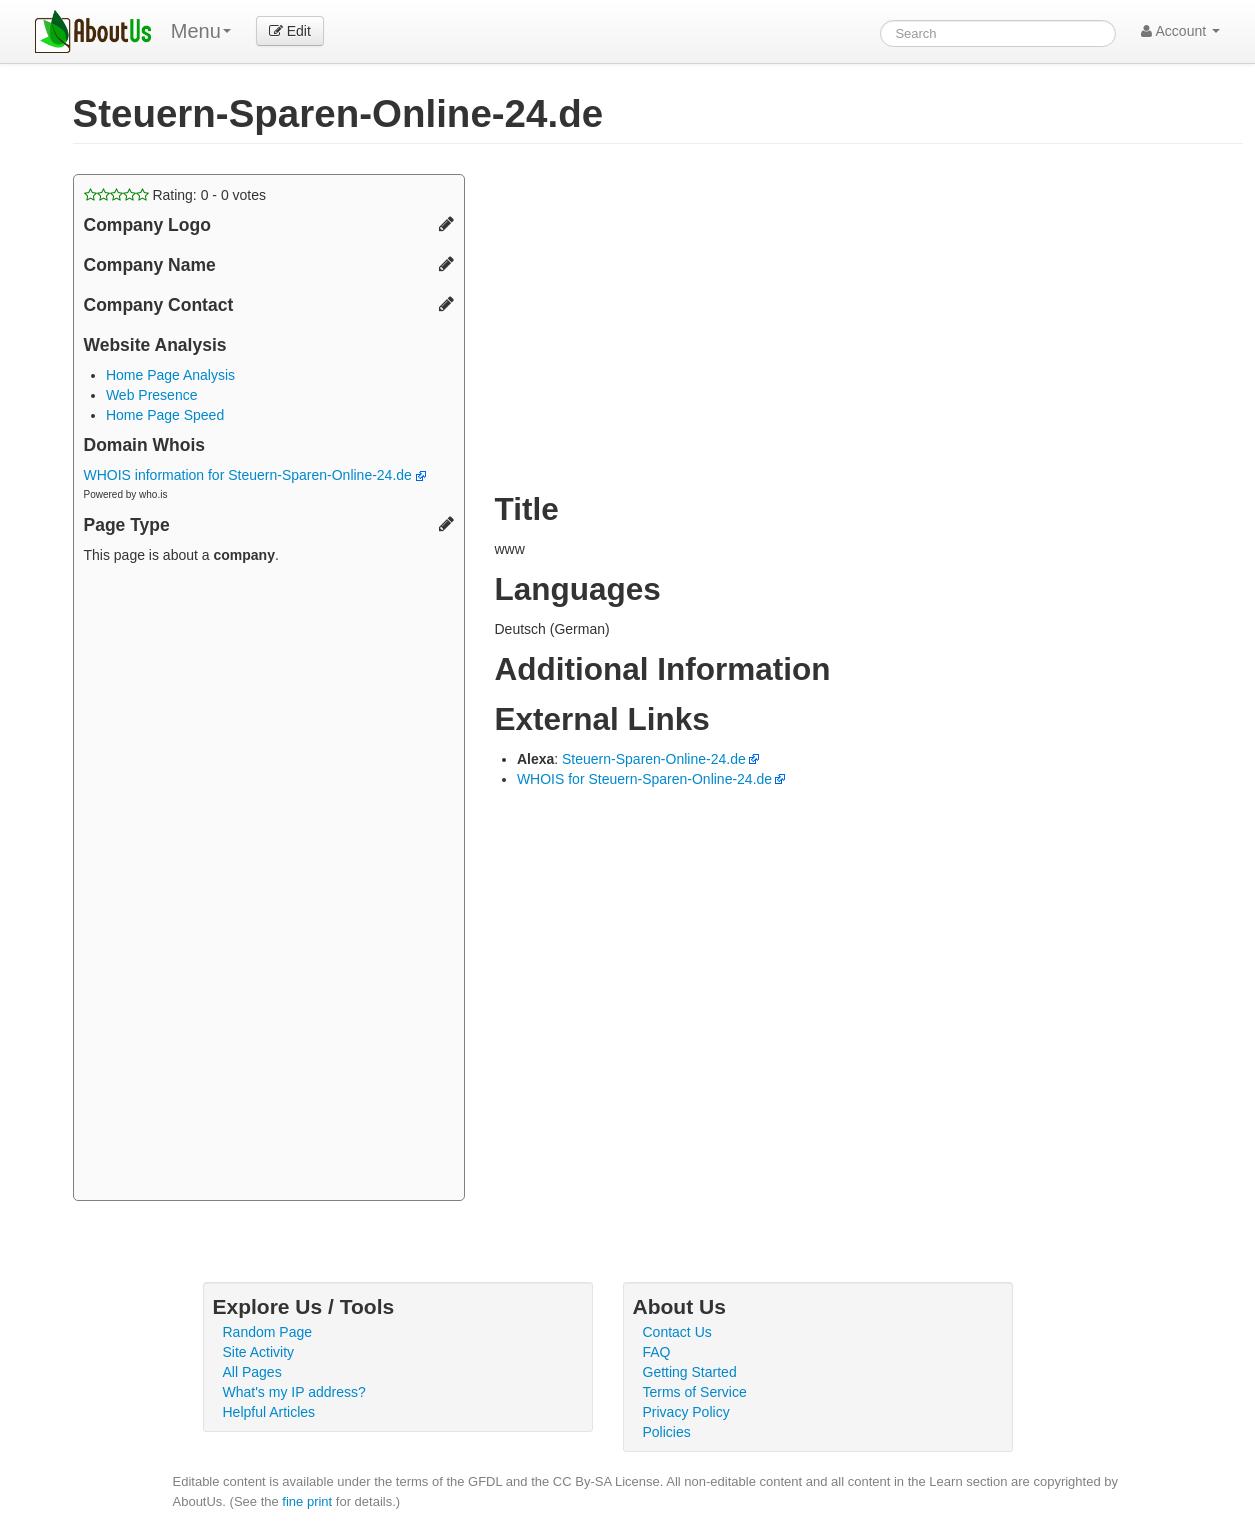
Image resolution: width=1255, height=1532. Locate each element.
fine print (307, 1501)
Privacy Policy (686, 1412)
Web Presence (152, 395)
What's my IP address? (294, 1392)
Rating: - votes (175, 195)
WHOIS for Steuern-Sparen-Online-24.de (644, 779)
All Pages (252, 1372)
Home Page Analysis (170, 375)
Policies (667, 1432)
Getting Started (690, 1372)
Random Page (268, 1332)
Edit (290, 31)
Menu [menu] (201, 31)
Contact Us (677, 1332)
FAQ (657, 1352)
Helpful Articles (269, 1412)
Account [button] (1180, 31)
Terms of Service (695, 1392)
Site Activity (259, 1352)
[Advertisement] (269, 885)
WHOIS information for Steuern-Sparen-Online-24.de (255, 475)
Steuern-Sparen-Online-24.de (654, 759)
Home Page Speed (165, 415)
